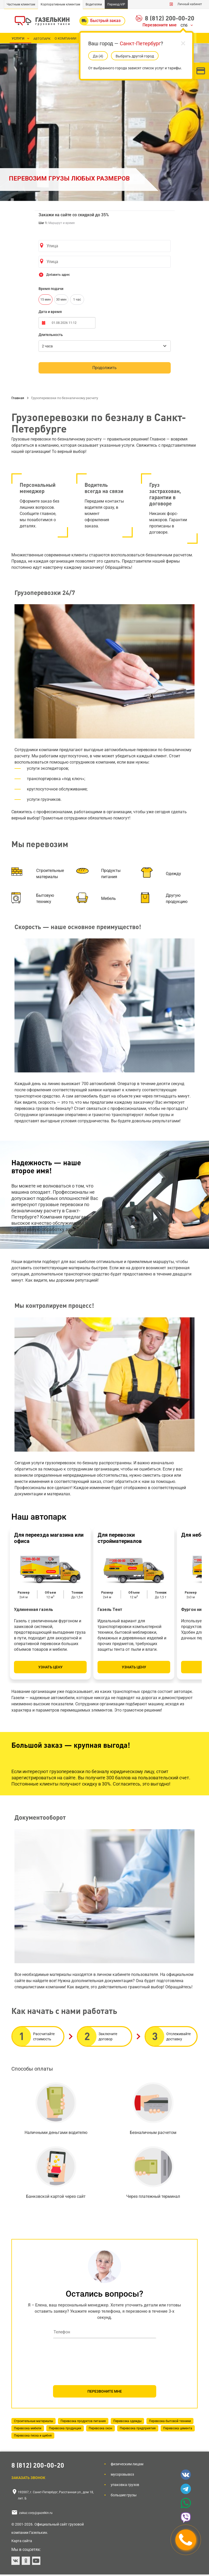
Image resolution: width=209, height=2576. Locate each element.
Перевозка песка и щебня (33, 2435)
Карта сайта (21, 2541)
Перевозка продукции (65, 2428)
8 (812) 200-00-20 (169, 18)
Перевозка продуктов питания (83, 2421)
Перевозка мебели (27, 2428)
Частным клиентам (21, 4)
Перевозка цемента (177, 2428)
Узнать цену (50, 1667)
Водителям (94, 4)
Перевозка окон (100, 2428)
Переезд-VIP (116, 4)
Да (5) (98, 56)
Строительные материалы (33, 2421)
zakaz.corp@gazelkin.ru (36, 2513)
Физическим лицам (127, 2464)
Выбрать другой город (135, 56)
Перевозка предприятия (138, 2428)
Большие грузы (124, 2495)
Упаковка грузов (125, 2485)
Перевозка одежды (127, 2421)
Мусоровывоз (122, 2474)
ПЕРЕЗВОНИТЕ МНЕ (104, 2391)
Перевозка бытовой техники (170, 2421)
